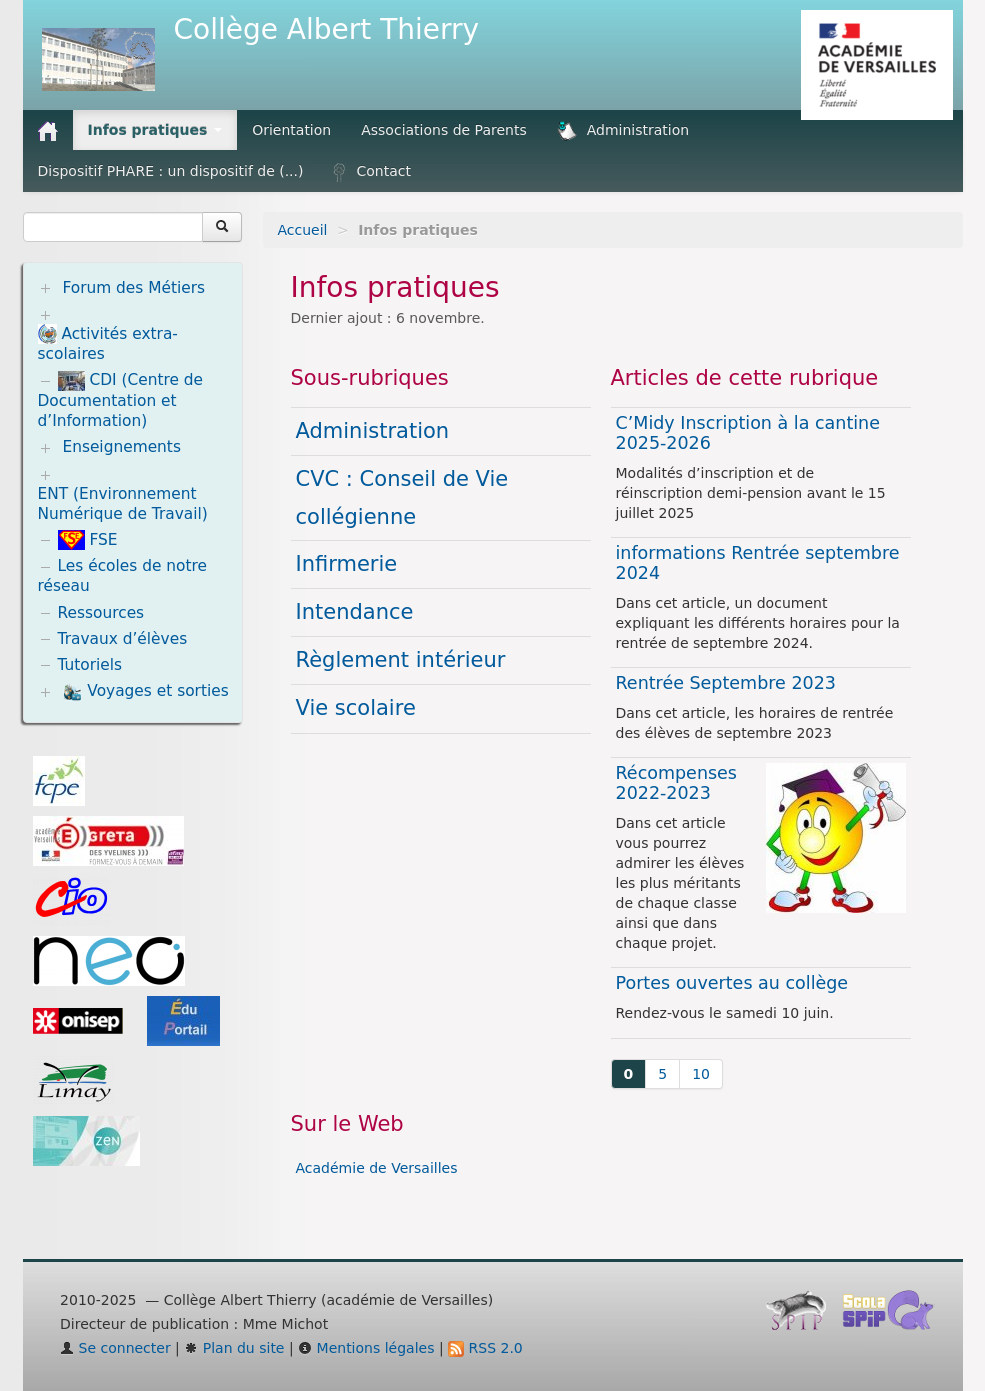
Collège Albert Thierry (327, 29)
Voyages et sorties (145, 692)
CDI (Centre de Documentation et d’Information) (121, 400)
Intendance (355, 612)
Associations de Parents (444, 130)
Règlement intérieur (401, 660)
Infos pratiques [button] (155, 130)
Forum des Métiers (133, 288)
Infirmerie (347, 564)
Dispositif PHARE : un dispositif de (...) (171, 171)
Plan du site (234, 1348)
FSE (88, 540)
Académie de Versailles (377, 1168)
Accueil (303, 230)
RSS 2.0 (485, 1348)
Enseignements (121, 447)
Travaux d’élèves (123, 639)
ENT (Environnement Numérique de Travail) (123, 504)
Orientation (291, 130)
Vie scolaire (356, 708)
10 (701, 1074)
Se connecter (115, 1348)
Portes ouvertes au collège (732, 983)
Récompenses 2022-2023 (676, 783)
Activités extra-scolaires (108, 343)
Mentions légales (366, 1348)
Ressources (101, 613)
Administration (623, 131)
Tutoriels (90, 665)
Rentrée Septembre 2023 (726, 683)
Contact (371, 172)
